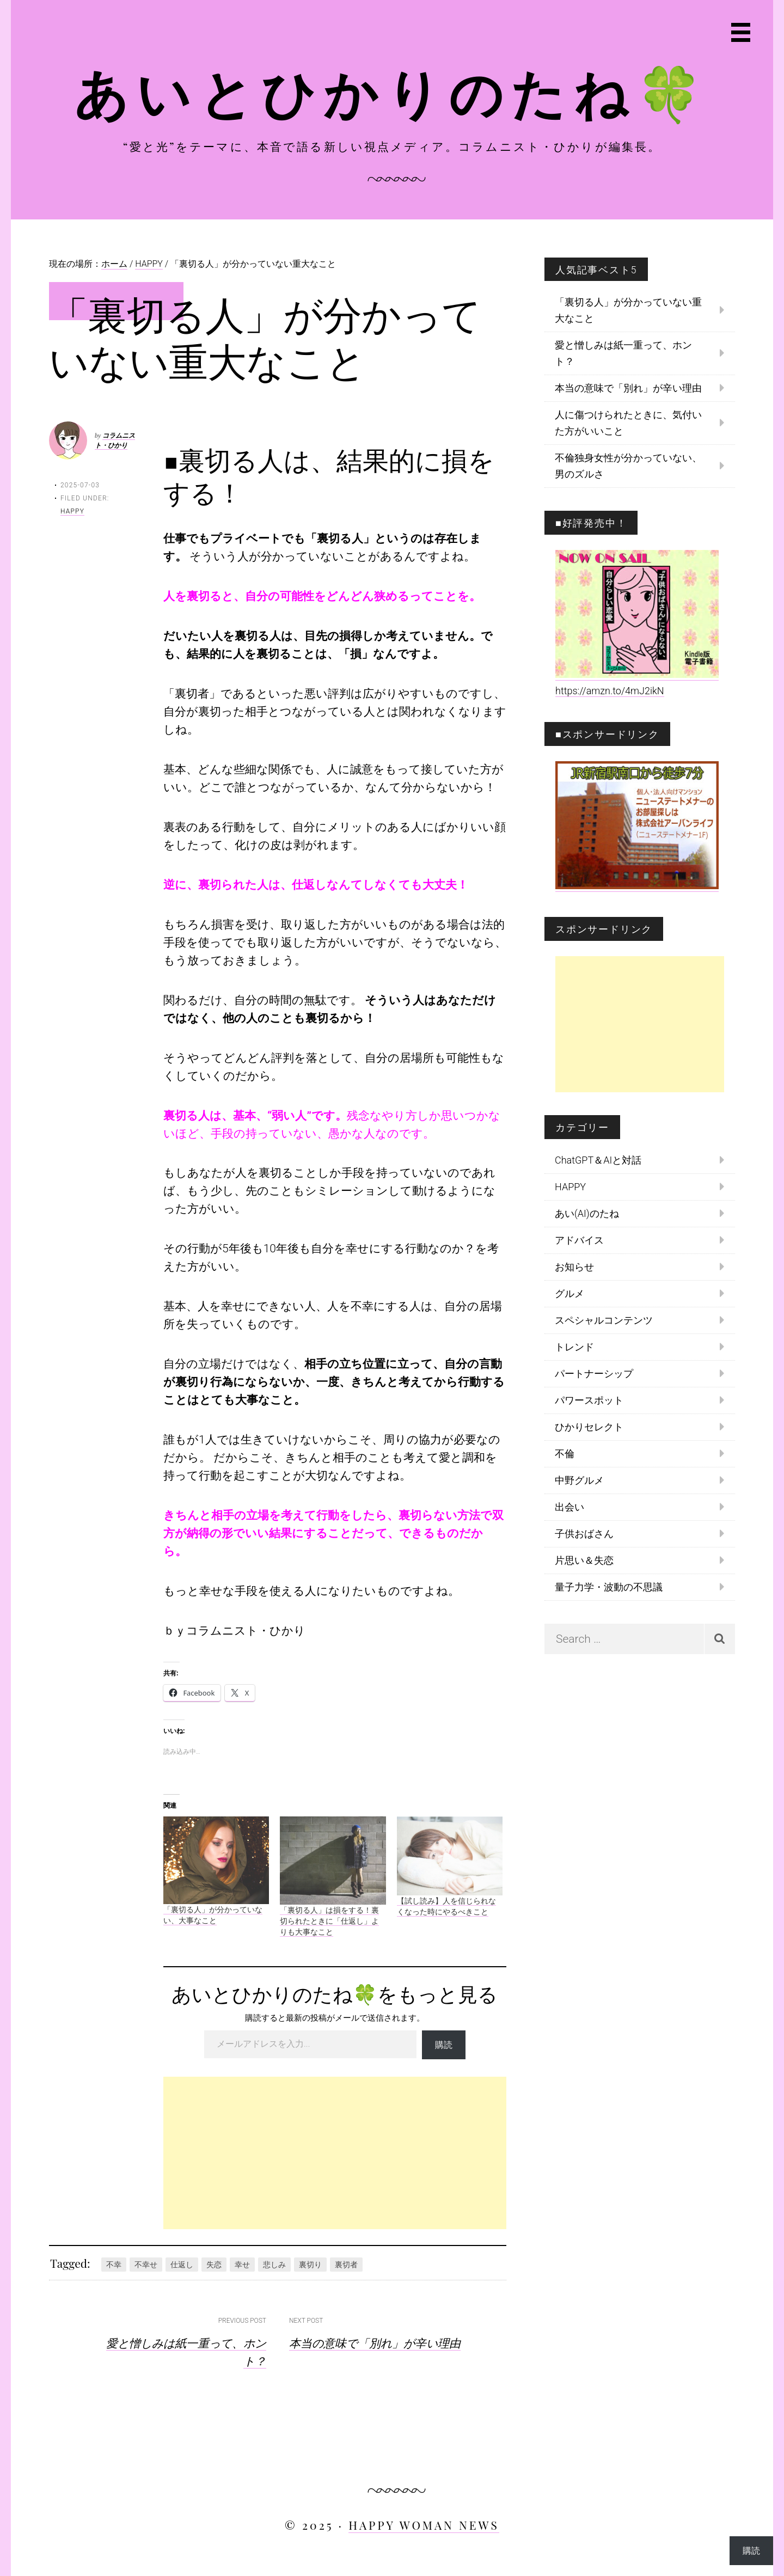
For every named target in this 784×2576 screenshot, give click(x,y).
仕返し (181, 2264)
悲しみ (274, 2264)
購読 (443, 2044)
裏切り (310, 2264)
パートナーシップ (594, 1373)
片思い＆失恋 (584, 1560)
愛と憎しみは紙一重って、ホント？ (623, 353)
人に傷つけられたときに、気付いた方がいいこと (628, 423)
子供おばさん (584, 1533)
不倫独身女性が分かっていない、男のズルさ (628, 466)
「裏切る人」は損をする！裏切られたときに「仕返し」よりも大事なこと (329, 1921)
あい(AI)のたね (587, 1213)
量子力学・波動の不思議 (609, 1587)
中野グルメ (579, 1480)
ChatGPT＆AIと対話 (598, 1160)
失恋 (214, 2264)
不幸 (113, 2264)
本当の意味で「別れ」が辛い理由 (375, 2342)
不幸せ (145, 2264)
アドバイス (579, 1240)
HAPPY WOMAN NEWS (423, 2524)
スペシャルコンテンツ (604, 1320)
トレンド (574, 1347)
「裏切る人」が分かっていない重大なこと (628, 310)
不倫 (564, 1453)
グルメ (569, 1293)
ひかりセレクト (589, 1427)
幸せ (242, 2264)
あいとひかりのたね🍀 (392, 91)
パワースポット (589, 1400)
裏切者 (346, 2264)
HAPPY (72, 511)
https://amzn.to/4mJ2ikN (609, 690)
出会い (569, 1507)
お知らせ (574, 1266)
